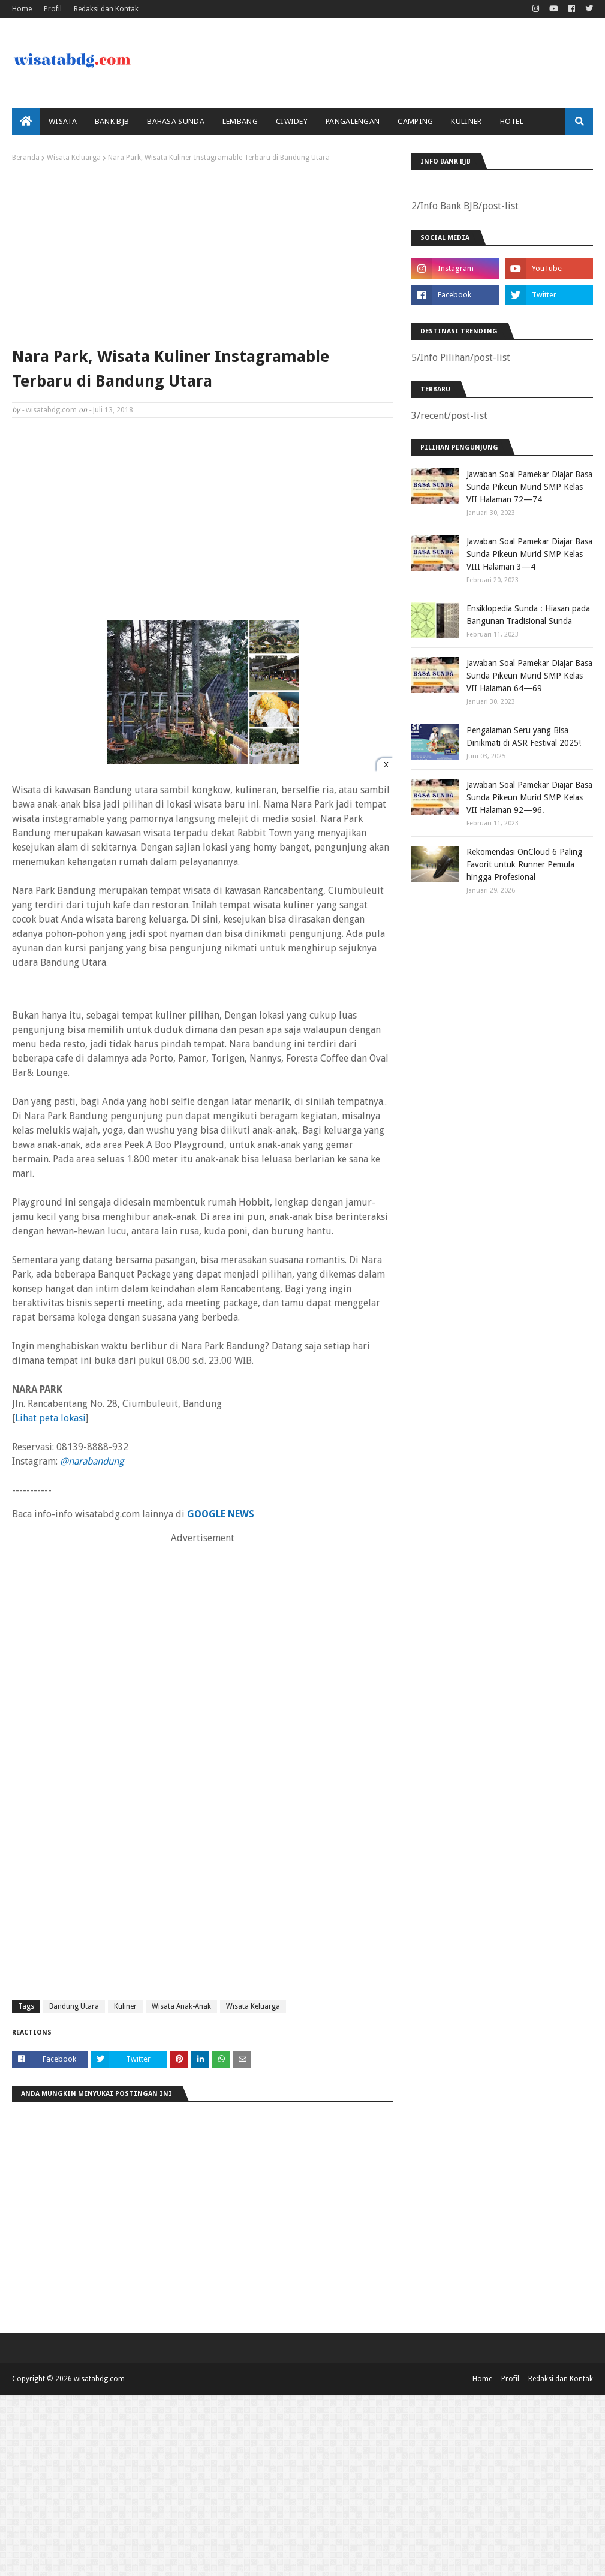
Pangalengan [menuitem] (353, 121)
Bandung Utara (74, 2006)
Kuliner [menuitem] (466, 121)
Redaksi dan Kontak (106, 9)
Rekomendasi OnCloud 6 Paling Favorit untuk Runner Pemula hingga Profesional (524, 864)
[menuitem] (26, 121)
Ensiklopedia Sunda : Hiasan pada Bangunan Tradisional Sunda (528, 615)
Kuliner (125, 2006)
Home (22, 9)
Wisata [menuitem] (63, 121)
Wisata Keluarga (74, 157)
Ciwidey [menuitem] (292, 121)
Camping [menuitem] (415, 121)
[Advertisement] (202, 252)
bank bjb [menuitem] (112, 121)
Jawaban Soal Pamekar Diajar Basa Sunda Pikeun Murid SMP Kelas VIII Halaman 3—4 (529, 554)
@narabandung (92, 1461)
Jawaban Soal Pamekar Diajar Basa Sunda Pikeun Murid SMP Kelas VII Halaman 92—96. (529, 797)
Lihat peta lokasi (50, 1418)
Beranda (26, 157)
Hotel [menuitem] (512, 121)
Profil (53, 9)
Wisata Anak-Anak (181, 2006)
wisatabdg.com (51, 410)
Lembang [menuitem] (240, 121)
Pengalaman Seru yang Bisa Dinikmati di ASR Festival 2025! (523, 736)
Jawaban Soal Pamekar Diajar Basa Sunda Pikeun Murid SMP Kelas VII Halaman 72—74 (529, 486)
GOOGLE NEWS (220, 1514)
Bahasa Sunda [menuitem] (175, 121)
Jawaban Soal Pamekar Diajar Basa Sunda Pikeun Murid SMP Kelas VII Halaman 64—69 (529, 675)
